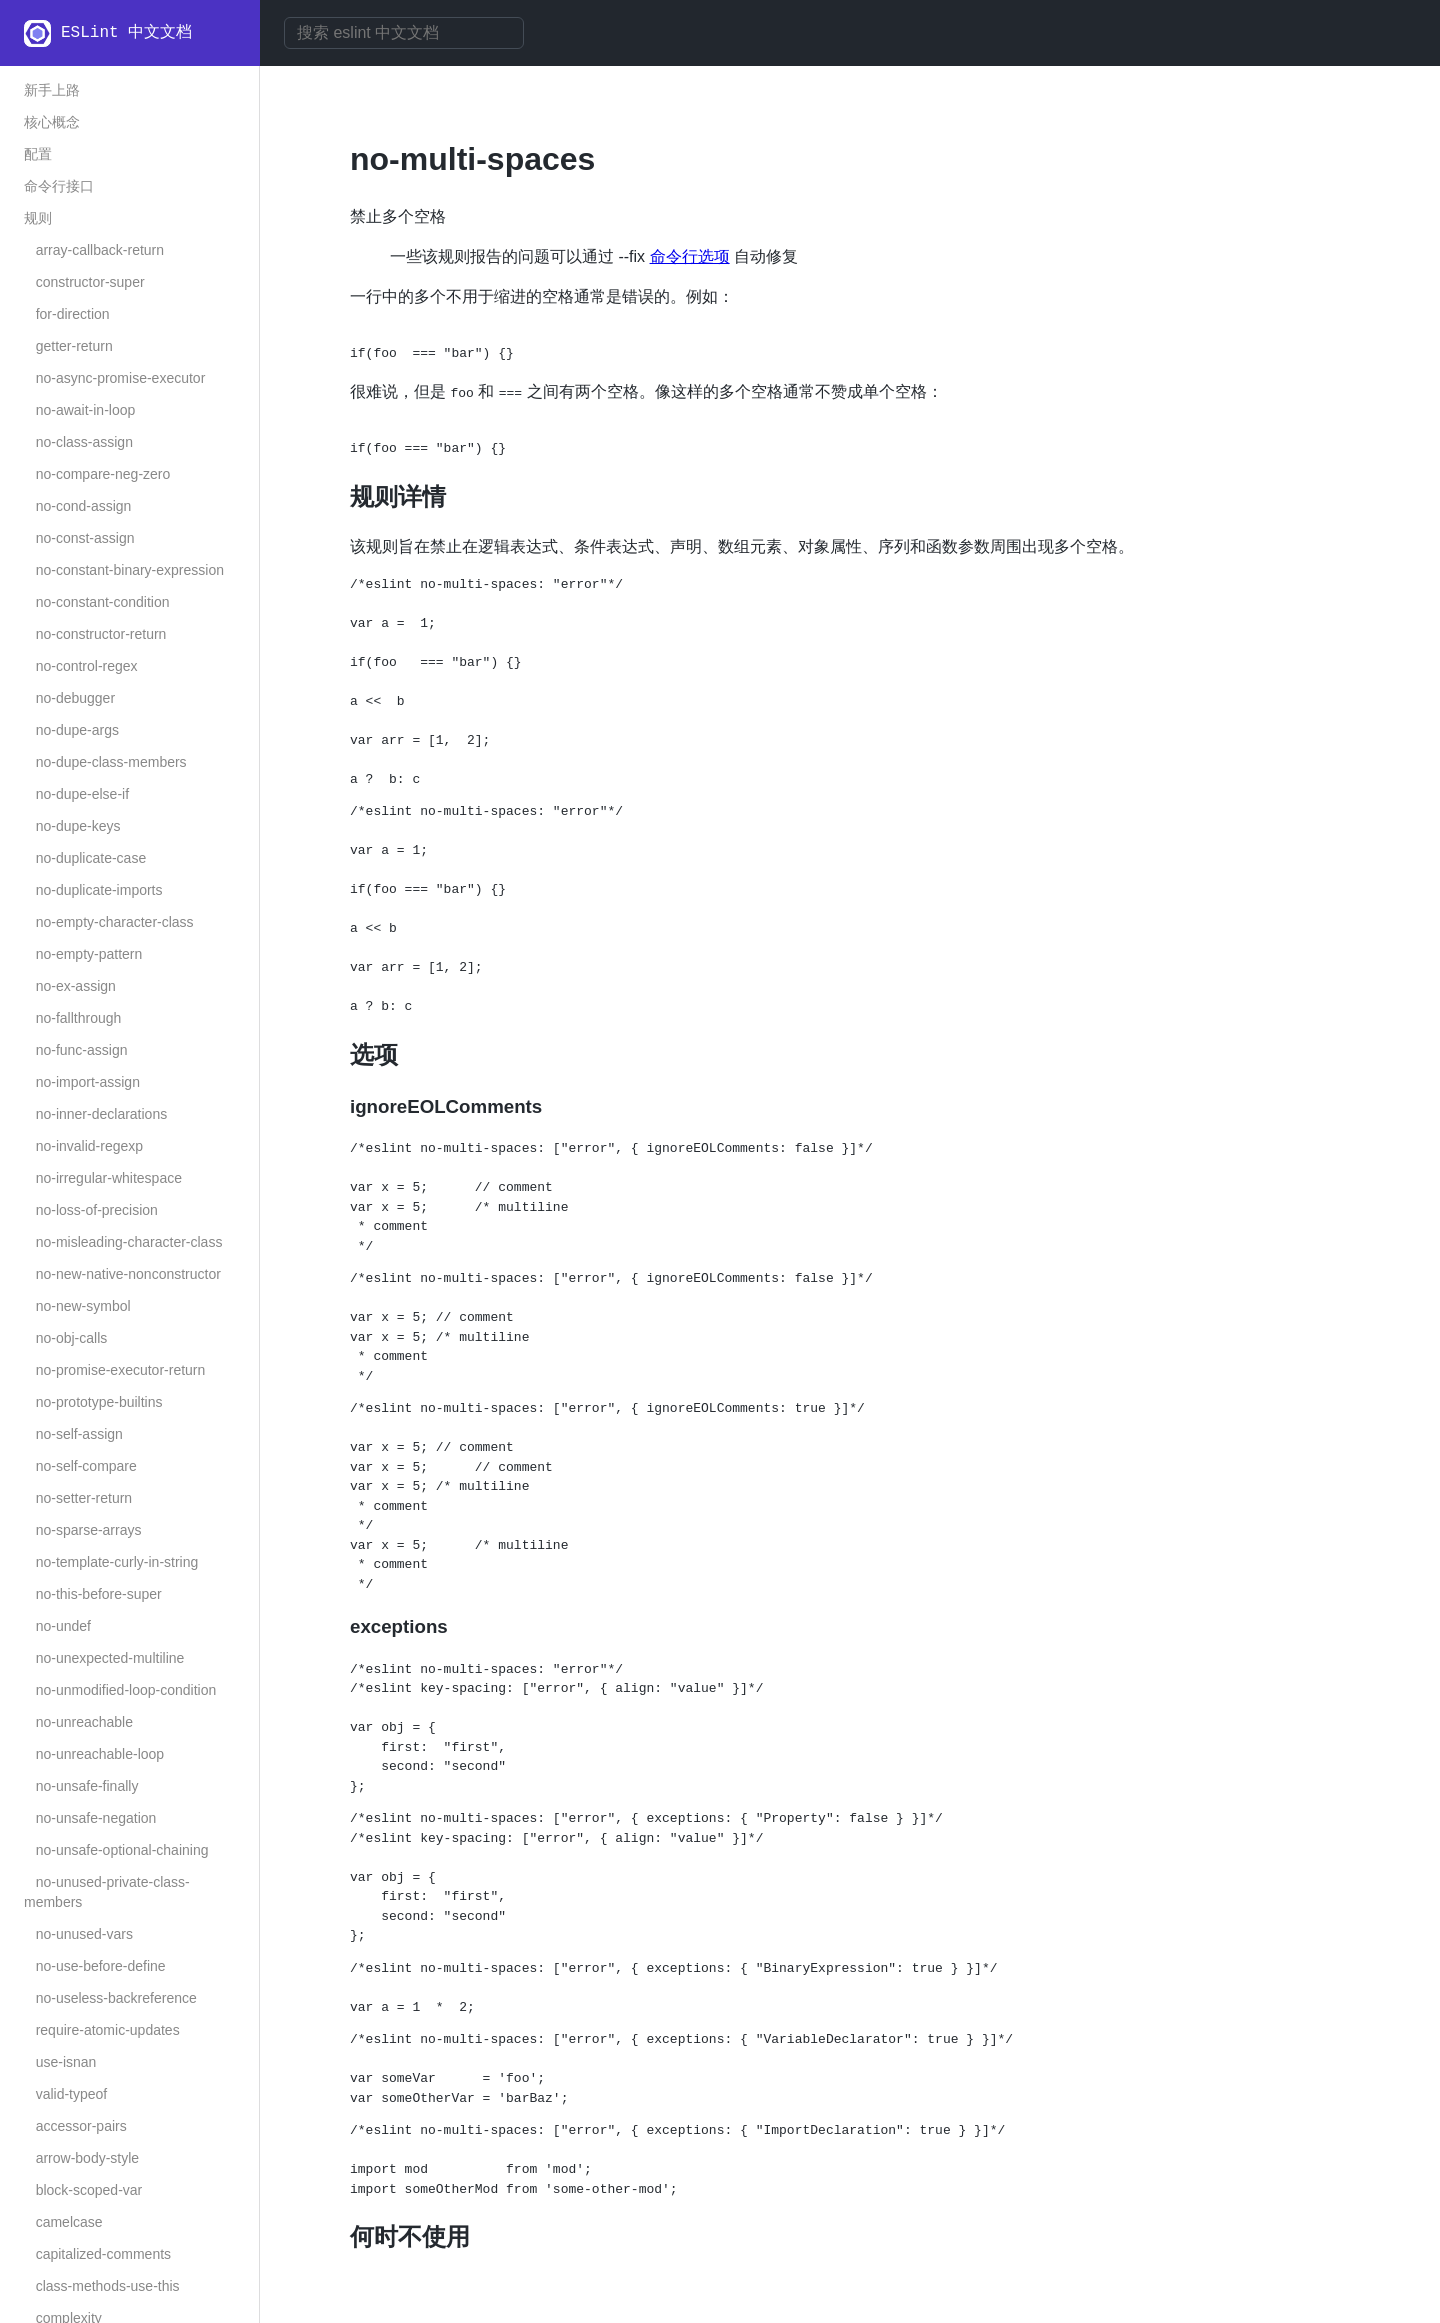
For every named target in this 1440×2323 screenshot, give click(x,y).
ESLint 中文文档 (126, 33)
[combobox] (404, 33)
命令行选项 (690, 256)
